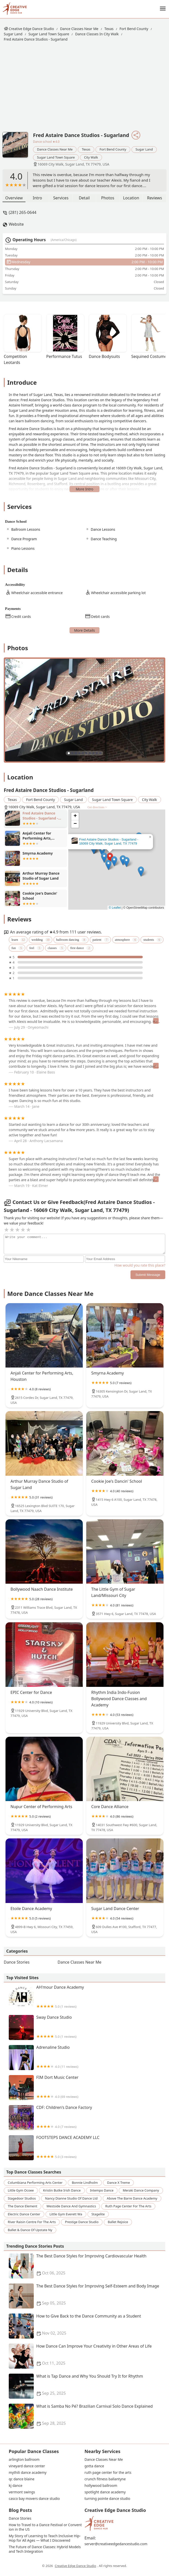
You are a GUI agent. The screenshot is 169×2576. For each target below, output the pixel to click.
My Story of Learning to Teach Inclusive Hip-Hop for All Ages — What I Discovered (44, 2538)
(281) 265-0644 (22, 212)
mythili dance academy (27, 2472)
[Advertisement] (88, 87)
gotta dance (94, 2466)
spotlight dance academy (105, 2492)
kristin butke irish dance (61, 2190)
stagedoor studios (22, 2198)
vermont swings (22, 2492)
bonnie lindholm (85, 2182)
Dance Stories (17, 1962)
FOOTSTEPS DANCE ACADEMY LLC (87, 2147)
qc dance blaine (21, 2479)
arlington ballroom (24, 2459)
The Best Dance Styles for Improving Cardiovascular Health (87, 2265)
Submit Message (148, 1275)
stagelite (98, 2214)
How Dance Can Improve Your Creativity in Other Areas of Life (87, 2356)
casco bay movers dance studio (34, 2498)
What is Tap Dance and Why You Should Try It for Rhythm (87, 2386)
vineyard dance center (27, 2466)
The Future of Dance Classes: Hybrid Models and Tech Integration (45, 2549)
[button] (110, 858)
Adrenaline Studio (87, 2057)
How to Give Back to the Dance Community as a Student (87, 2326)
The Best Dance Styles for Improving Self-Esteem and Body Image (87, 2296)
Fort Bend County (134, 28)
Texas (109, 28)
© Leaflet (115, 907)
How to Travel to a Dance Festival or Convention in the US (45, 2527)
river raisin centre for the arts (32, 2222)
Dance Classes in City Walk (97, 34)
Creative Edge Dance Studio (31, 28)
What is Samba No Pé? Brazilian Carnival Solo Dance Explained (87, 2416)
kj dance (15, 2485)
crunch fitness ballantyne (105, 2479)
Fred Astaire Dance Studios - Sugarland (36, 39)
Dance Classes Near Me (79, 28)
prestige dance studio (81, 2222)
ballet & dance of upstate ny (30, 2230)
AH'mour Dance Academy (87, 1997)
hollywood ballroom (100, 2485)
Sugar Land (13, 34)
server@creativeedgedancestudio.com (115, 2544)
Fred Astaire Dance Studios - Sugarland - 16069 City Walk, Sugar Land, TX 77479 (108, 842)
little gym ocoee (21, 2190)
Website (16, 224)
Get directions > (97, 807)
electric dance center (24, 2214)
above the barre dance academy (132, 2198)
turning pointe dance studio (107, 2498)
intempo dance (102, 2190)
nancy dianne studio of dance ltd (71, 2198)
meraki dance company (141, 2190)
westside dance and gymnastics (71, 2206)
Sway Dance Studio (87, 2027)
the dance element (22, 2206)
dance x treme (118, 2182)
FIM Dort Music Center (87, 2087)
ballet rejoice (118, 2222)
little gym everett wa (66, 2214)
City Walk (91, 157)
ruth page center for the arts (128, 2206)
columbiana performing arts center (35, 2182)
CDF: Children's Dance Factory (87, 2117)
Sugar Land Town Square (48, 34)
